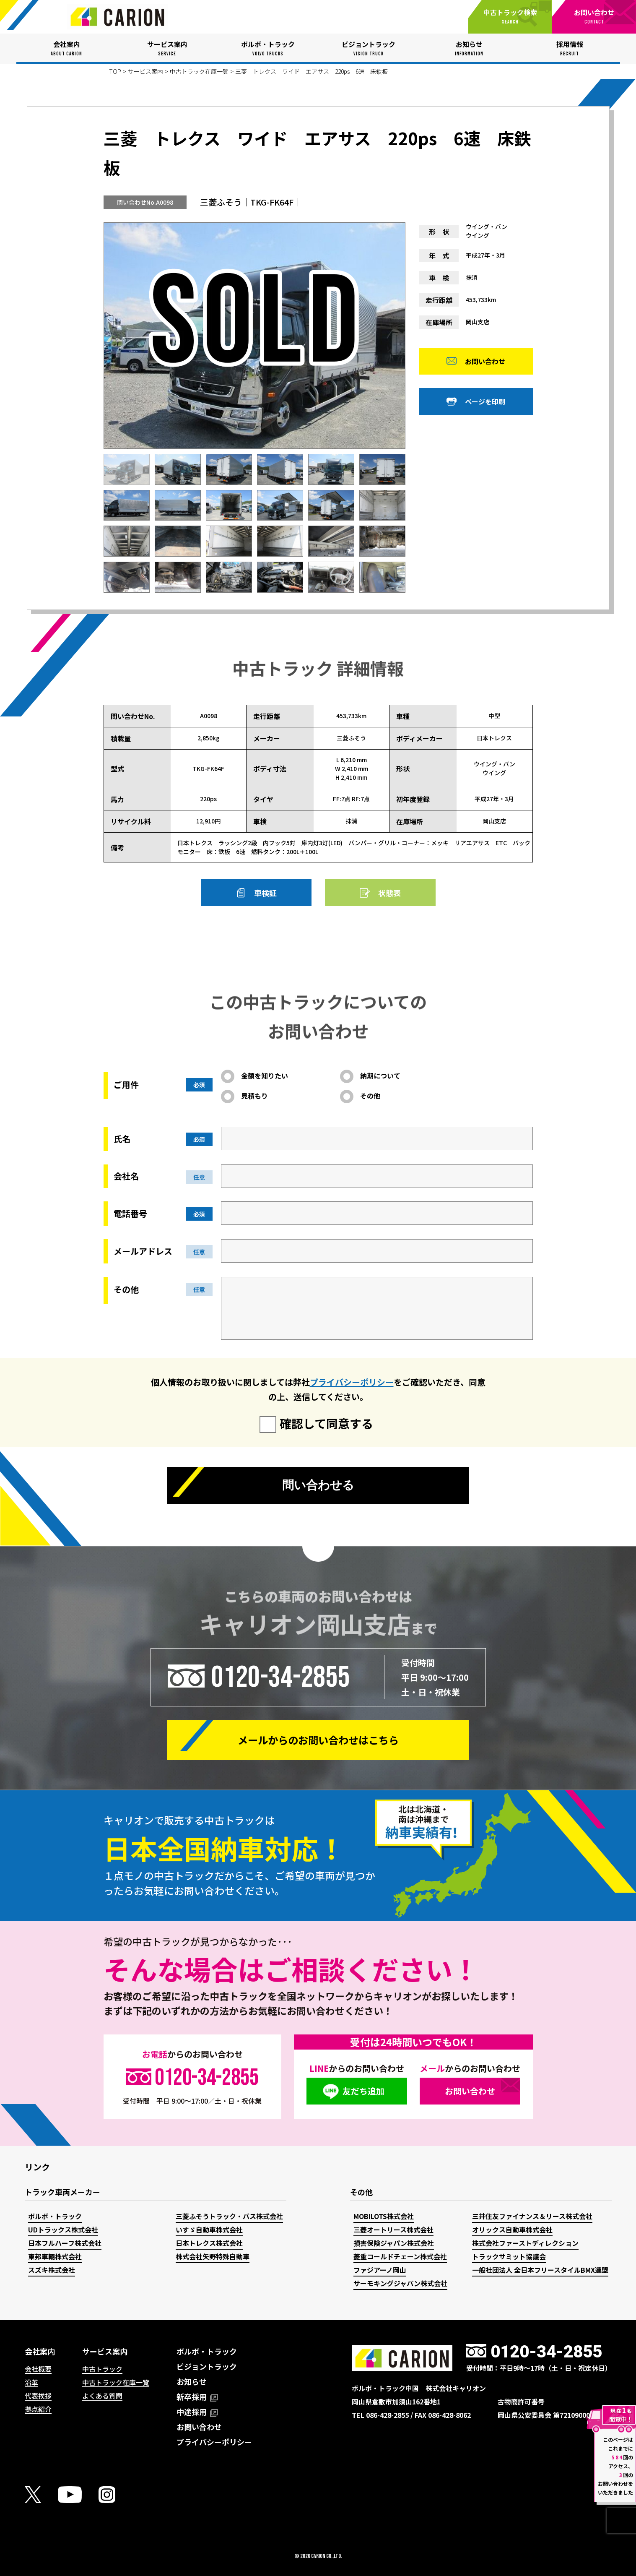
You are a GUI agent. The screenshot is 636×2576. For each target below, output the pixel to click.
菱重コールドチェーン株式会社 (400, 2256)
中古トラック (102, 2369)
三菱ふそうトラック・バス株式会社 (229, 2216)
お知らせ (192, 2381)
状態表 (389, 892)
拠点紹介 (38, 2409)
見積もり (254, 1096)
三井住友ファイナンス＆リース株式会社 (532, 2216)
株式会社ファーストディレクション (525, 2243)
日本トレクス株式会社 (209, 2243)
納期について (380, 1076)
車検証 (265, 892)
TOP (115, 71)
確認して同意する (326, 1423)
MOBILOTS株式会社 (383, 2216)
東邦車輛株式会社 (55, 2256)
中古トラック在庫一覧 (199, 71)
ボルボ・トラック (55, 2216)
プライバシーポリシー (352, 1382)
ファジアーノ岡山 (379, 2270)
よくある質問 (102, 2396)
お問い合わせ (485, 364)
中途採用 (197, 2411)
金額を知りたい (264, 1076)
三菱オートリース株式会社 (393, 2229)
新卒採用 (197, 2396)
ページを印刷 (485, 404)
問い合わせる (318, 1486)
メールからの (318, 1740)
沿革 (31, 2382)
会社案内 (40, 2351)
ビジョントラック (207, 2366)
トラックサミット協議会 (509, 2256)
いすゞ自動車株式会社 (209, 2229)
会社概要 (38, 2369)
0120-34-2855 (280, 1677)
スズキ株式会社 (51, 2270)
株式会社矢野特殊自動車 (212, 2256)
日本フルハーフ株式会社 (64, 2243)
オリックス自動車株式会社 (512, 2229)
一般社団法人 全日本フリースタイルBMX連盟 (540, 2270)
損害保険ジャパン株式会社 (393, 2243)
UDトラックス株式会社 (63, 2229)
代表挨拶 (38, 2396)
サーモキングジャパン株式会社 (400, 2283)
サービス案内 (145, 71)
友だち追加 (363, 2091)
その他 (370, 1096)
